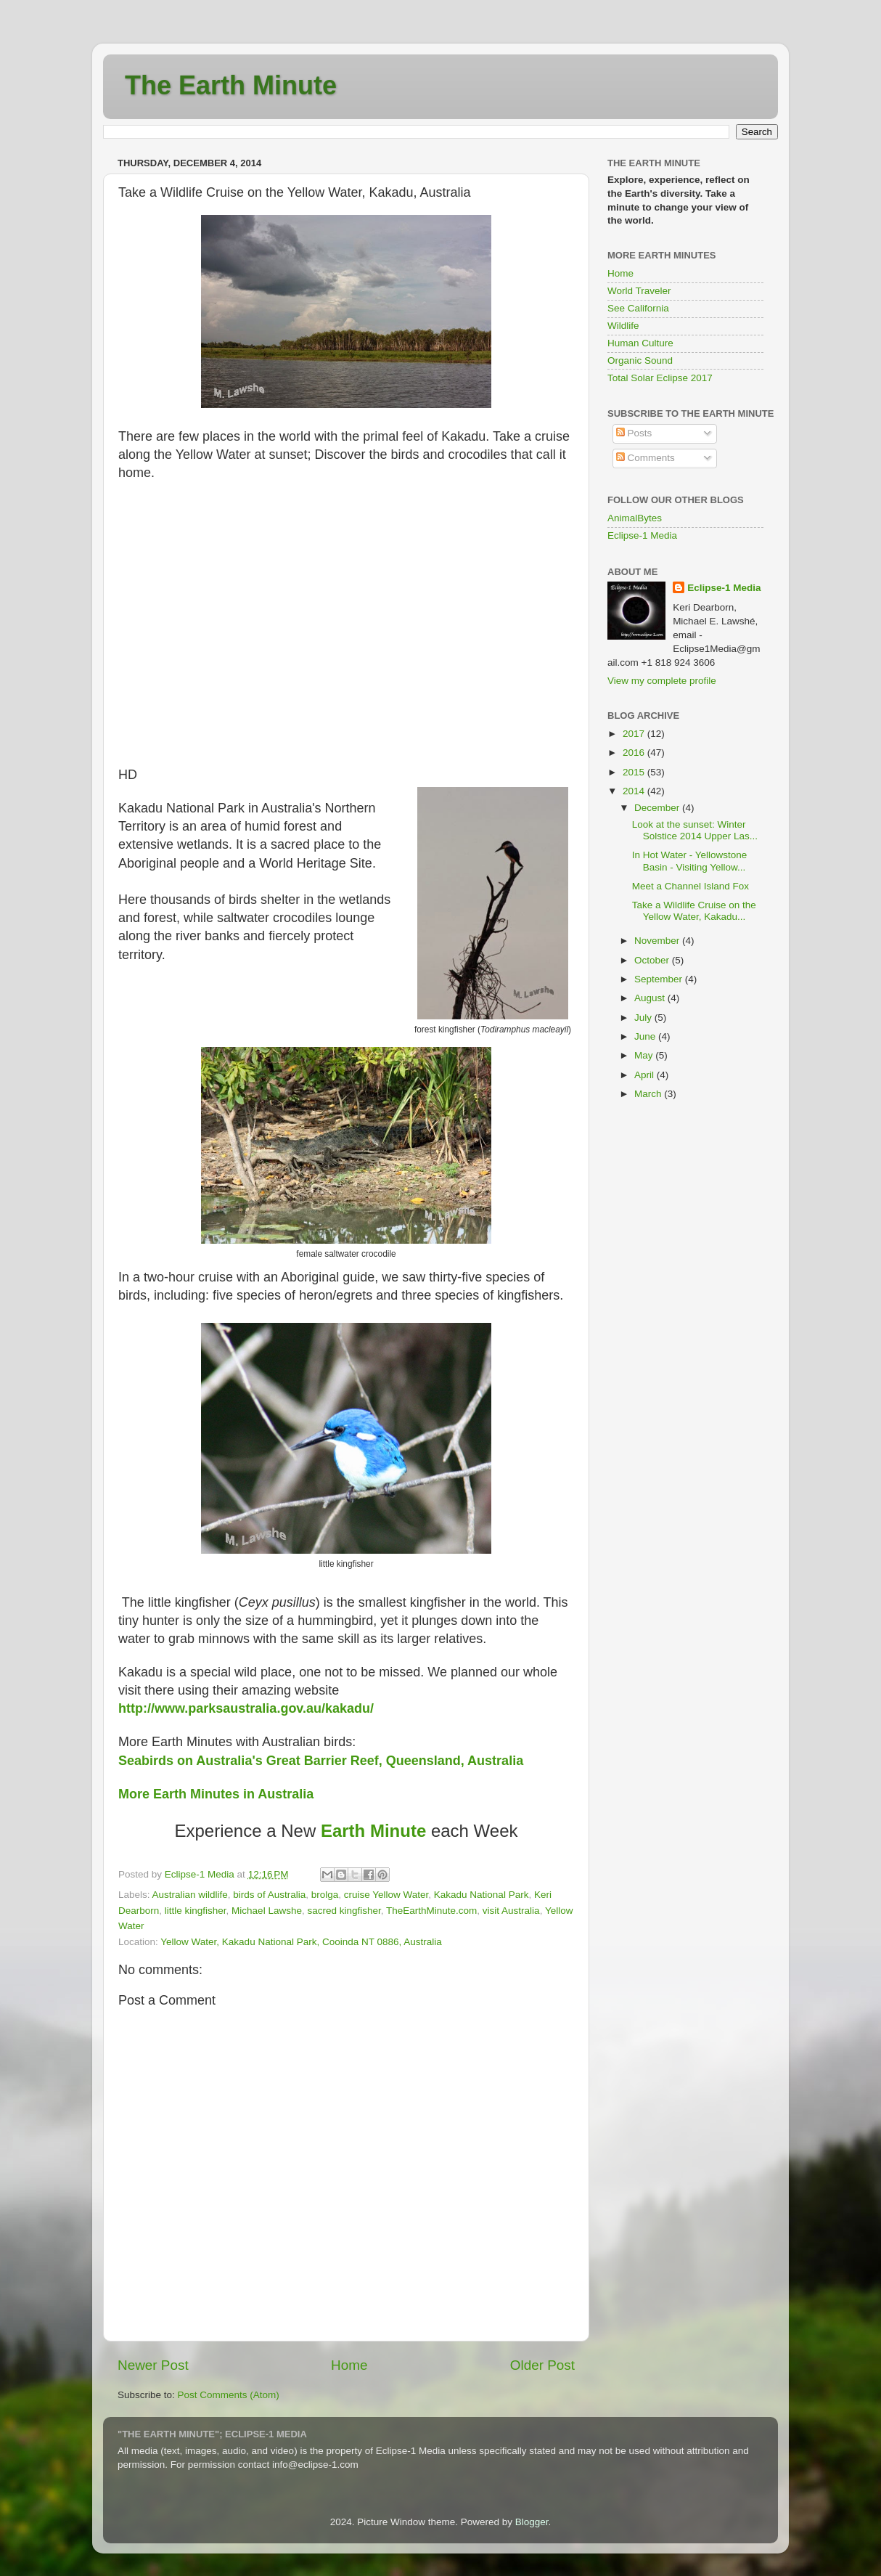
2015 (635, 772)
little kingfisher (195, 1910)
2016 (635, 752)
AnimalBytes (634, 518)
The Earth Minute (231, 85)
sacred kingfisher (343, 1910)
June (646, 1036)
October (653, 960)
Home (349, 2365)
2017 (635, 733)
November (658, 940)
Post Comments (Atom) (228, 2394)
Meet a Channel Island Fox (690, 886)
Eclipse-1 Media (642, 535)
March (649, 1093)
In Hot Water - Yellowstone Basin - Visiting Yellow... (689, 860)
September (659, 979)
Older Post (542, 2365)
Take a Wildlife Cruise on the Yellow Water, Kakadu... (694, 911)
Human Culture (640, 343)
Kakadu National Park (481, 1894)
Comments (645, 457)
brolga (325, 1894)
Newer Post (153, 2365)
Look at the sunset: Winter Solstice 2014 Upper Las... (695, 830)
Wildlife (623, 325)
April (645, 1074)
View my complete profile (661, 680)
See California (638, 308)
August (651, 998)
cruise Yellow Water (386, 1894)
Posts (634, 433)
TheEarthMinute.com (431, 1910)
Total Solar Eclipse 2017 (660, 377)
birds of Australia (269, 1894)
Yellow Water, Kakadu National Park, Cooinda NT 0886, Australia (300, 1941)
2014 (635, 791)
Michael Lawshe (266, 1910)
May (644, 1055)
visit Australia (511, 1910)
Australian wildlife (190, 1894)
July (644, 1017)
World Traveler (639, 290)
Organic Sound (640, 360)
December (658, 807)
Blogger (532, 2521)
